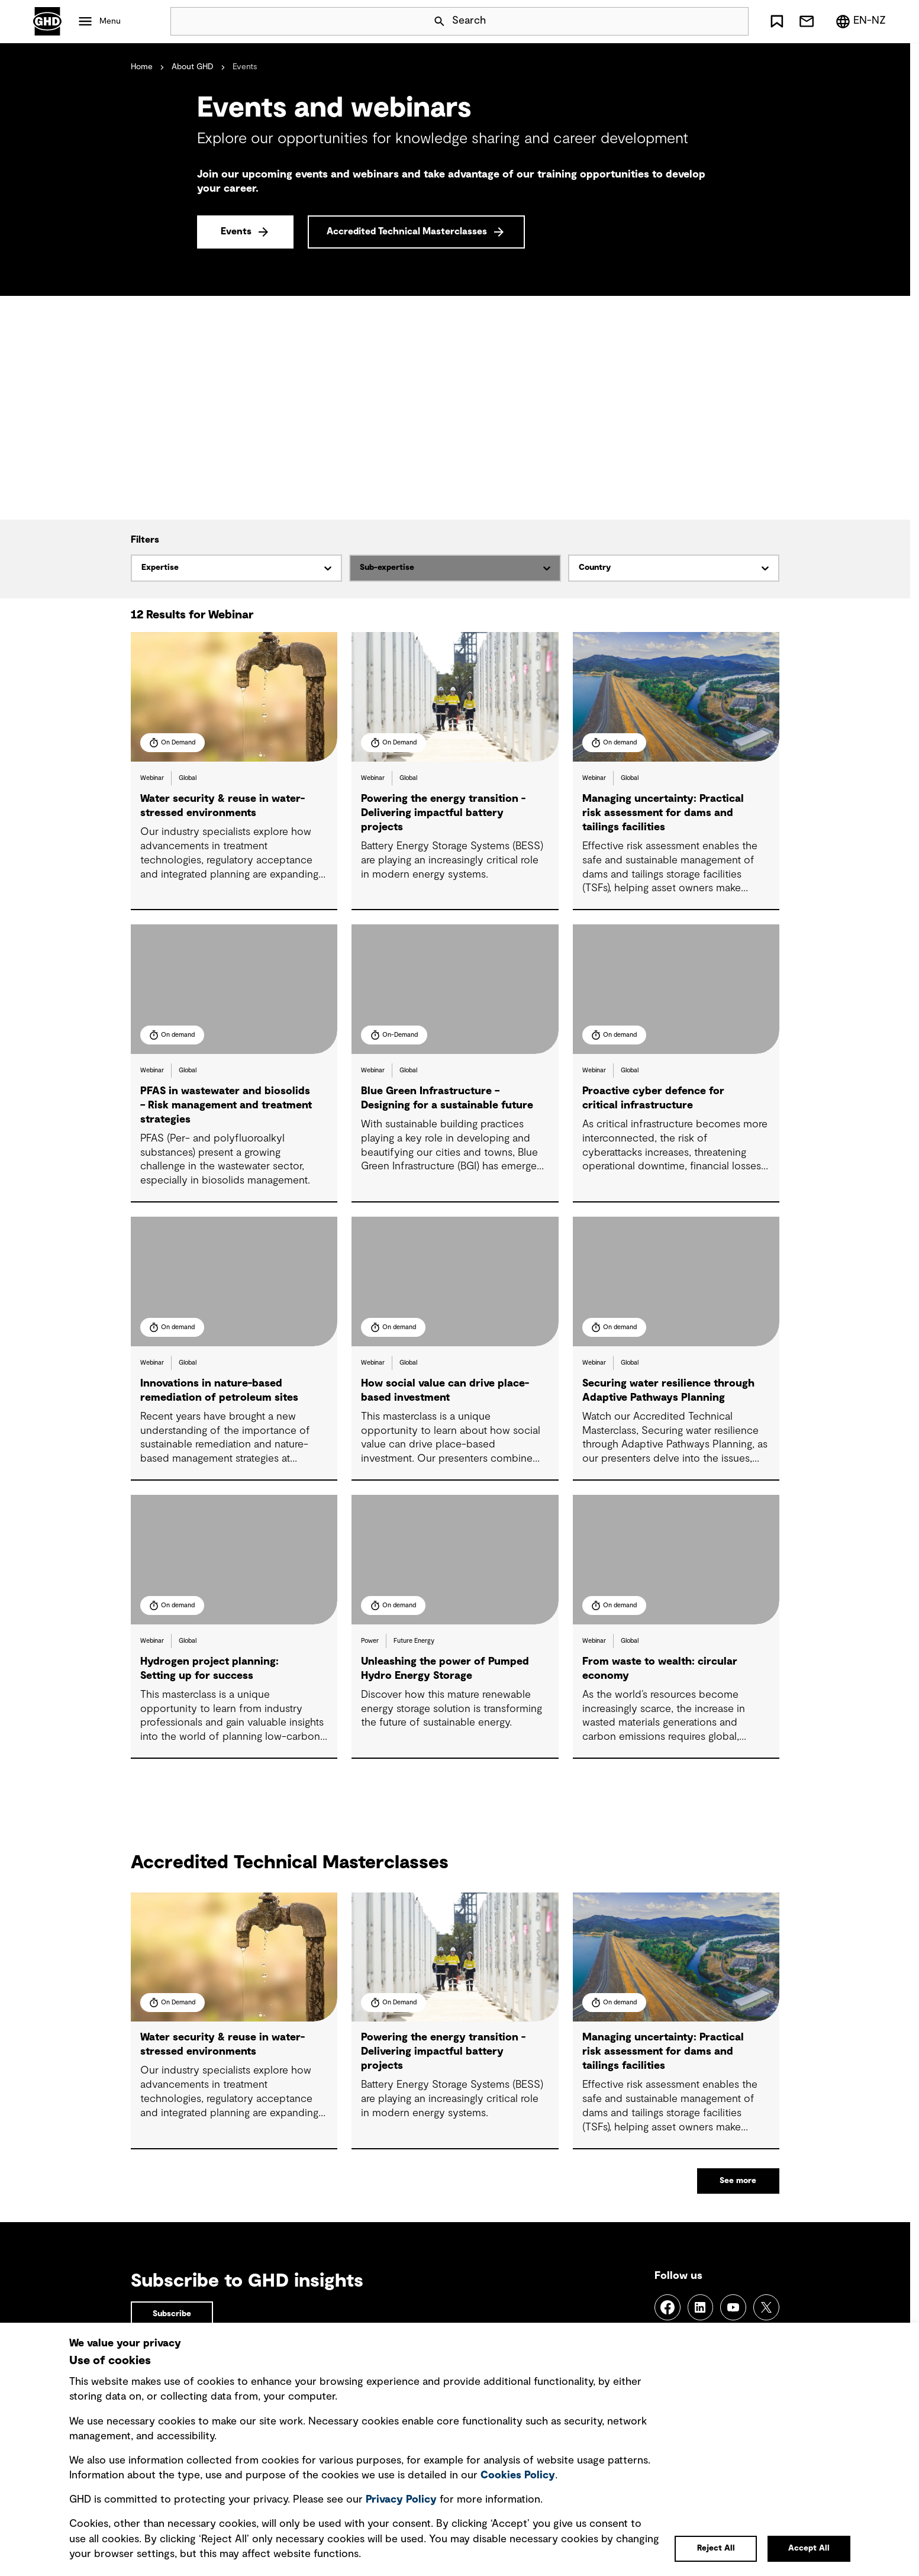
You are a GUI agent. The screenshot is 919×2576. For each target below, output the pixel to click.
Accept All (809, 2548)
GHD (47, 21)
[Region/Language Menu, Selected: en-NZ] (860, 21)
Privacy (401, 2499)
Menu (110, 21)
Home (142, 67)
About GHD (193, 67)
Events (236, 231)
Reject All (716, 2548)
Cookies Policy (518, 2475)
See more (738, 2181)
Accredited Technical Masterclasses (407, 231)
